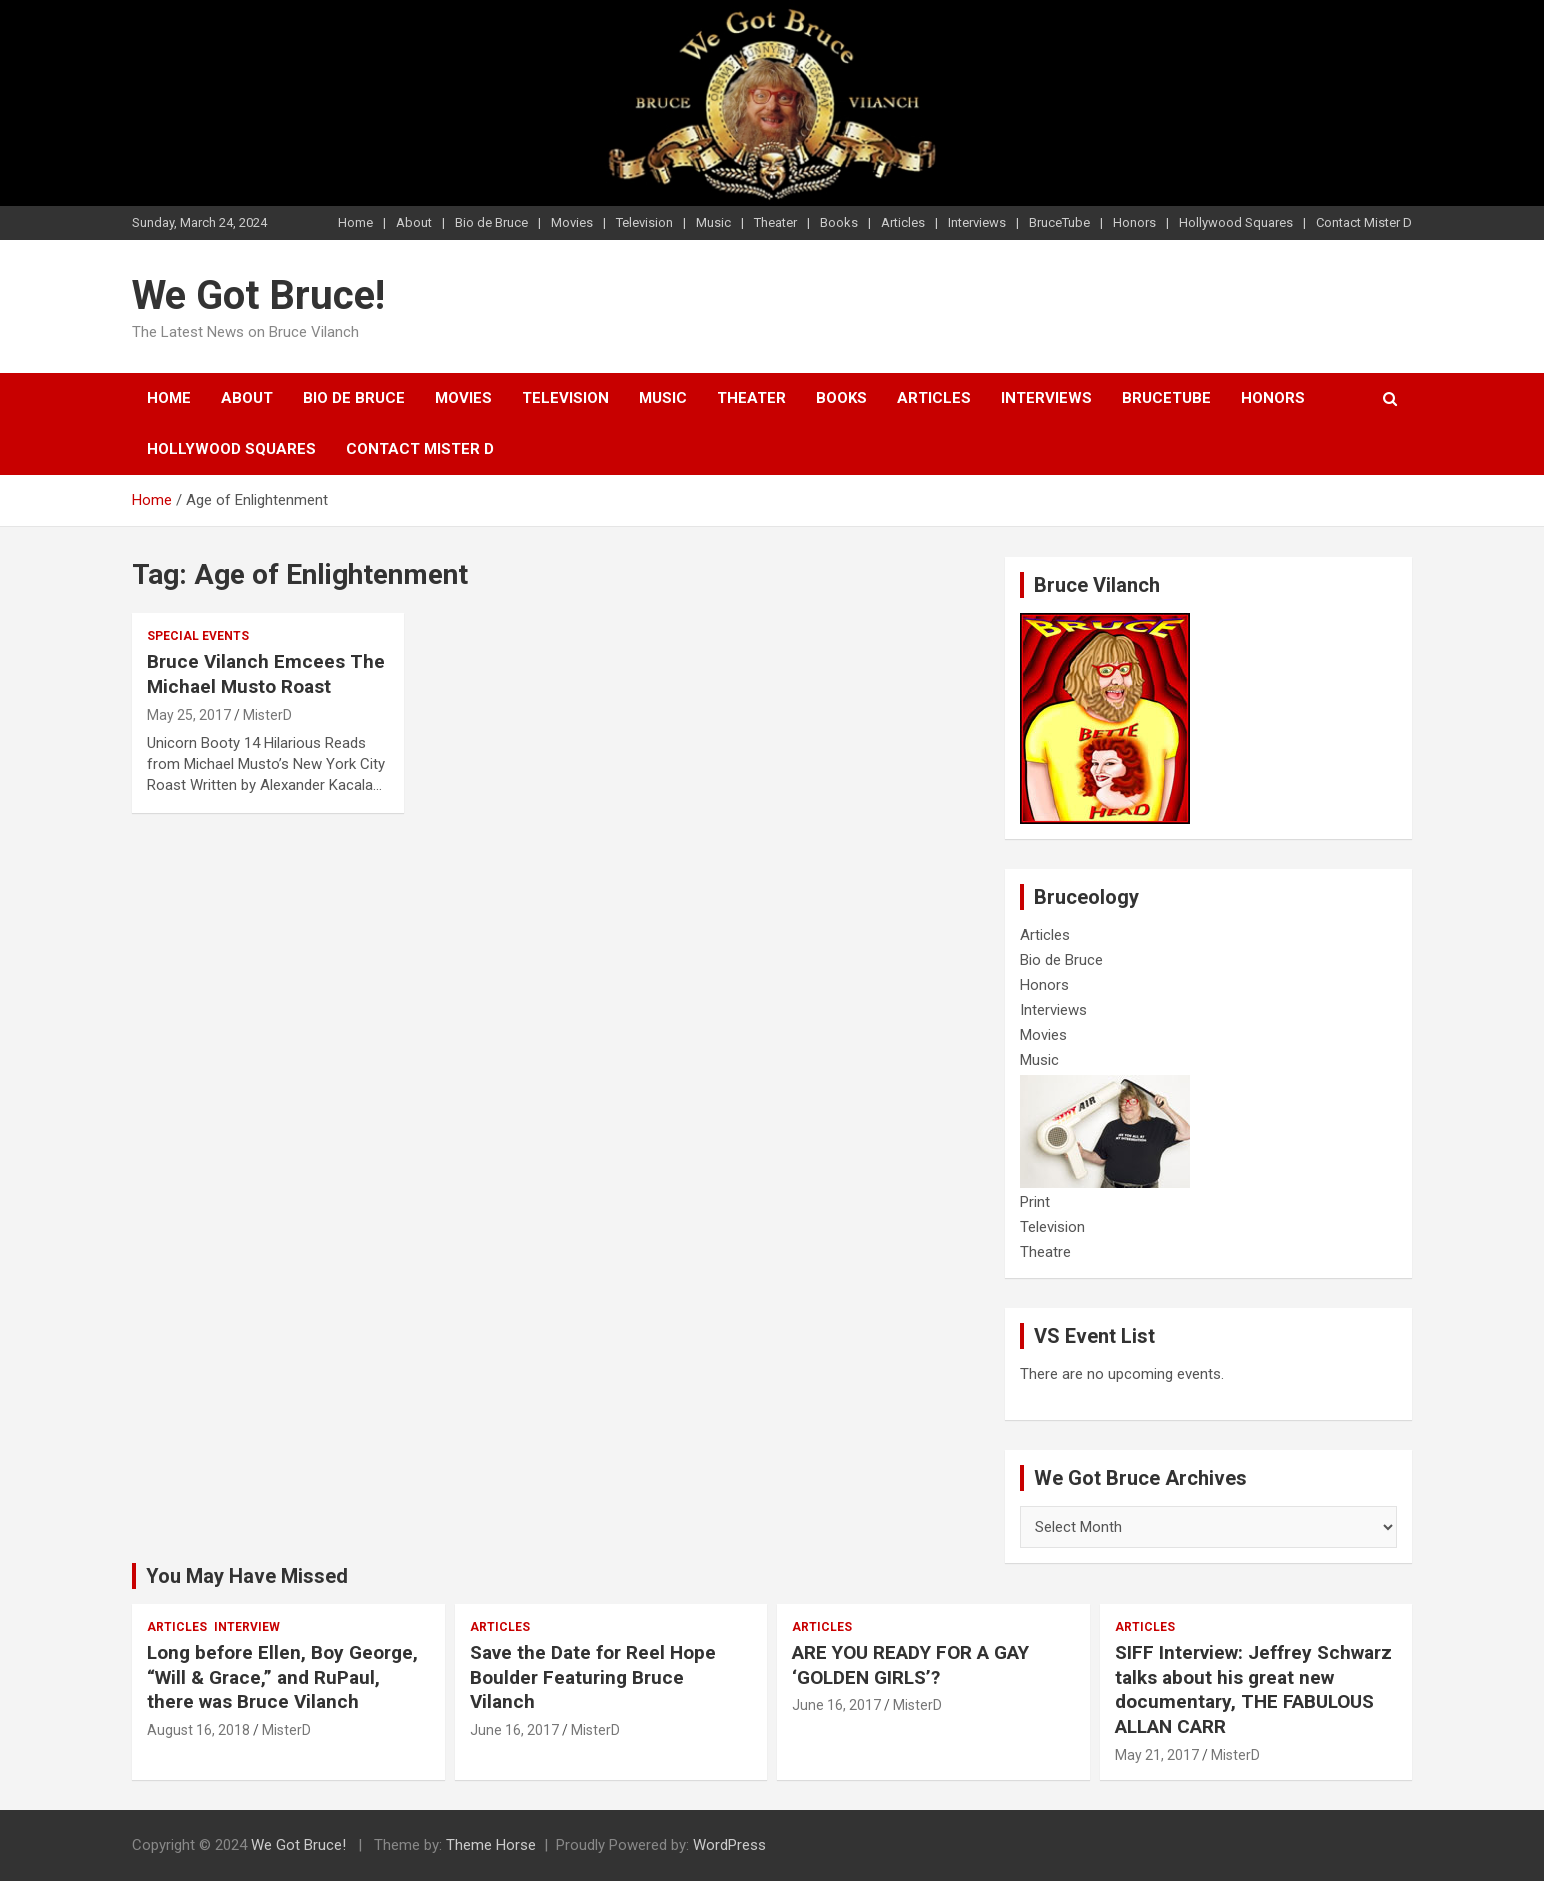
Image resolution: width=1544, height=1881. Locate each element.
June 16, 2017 (514, 1730)
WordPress (729, 1845)
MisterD (267, 715)
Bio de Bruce (491, 222)
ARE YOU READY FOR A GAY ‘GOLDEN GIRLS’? (910, 1665)
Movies (572, 222)
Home (355, 222)
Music (713, 222)
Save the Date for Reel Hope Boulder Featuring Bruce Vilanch (593, 1677)
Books (839, 222)
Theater (775, 222)
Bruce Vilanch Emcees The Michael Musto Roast (266, 674)
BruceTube (1059, 222)
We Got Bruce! (258, 295)
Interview (247, 1627)
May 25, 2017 (189, 715)
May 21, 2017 (1157, 1755)
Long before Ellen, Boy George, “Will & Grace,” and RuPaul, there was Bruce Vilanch (282, 1677)
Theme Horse (491, 1845)
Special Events (198, 636)
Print (1035, 1202)
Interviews (977, 222)
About (414, 222)
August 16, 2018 (198, 1730)
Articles (903, 222)
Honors (1134, 222)
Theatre (1045, 1252)
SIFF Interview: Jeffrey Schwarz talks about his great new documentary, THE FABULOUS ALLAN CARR (1253, 1689)
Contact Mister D (1364, 222)
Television (644, 222)
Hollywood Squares (1236, 222)
